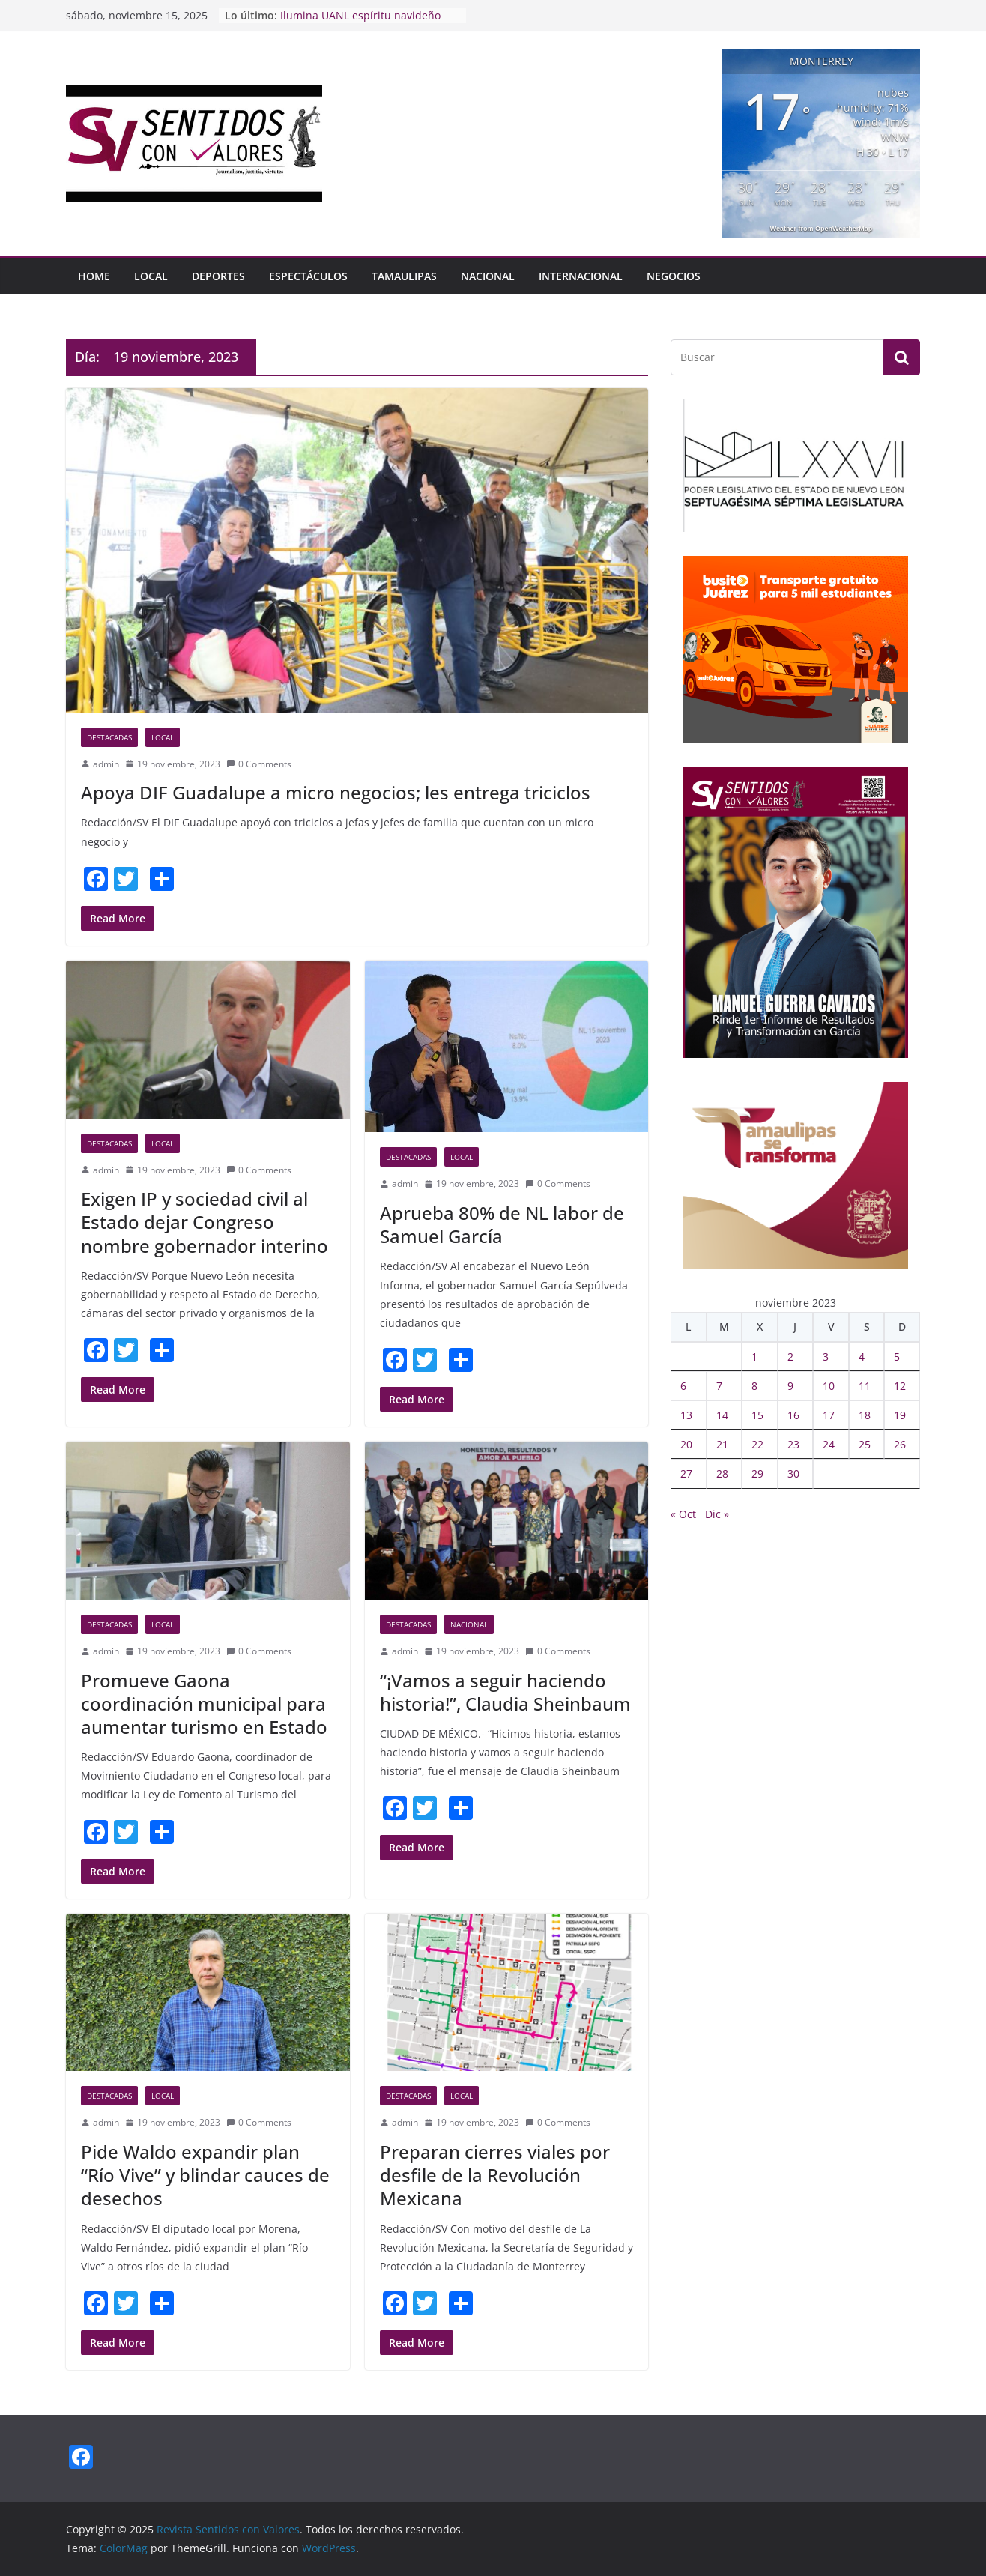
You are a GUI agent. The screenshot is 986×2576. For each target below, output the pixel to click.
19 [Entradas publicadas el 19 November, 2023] (900, 1415)
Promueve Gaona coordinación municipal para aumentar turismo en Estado (204, 1703)
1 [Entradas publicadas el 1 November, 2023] (754, 1356)
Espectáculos (308, 276)
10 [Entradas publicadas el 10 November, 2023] (829, 1386)
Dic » (717, 1514)
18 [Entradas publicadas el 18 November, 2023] (865, 1415)
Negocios (674, 276)
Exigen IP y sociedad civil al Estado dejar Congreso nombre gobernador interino (204, 1221)
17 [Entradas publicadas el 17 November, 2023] (829, 1415)
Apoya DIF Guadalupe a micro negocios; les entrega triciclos (335, 792)
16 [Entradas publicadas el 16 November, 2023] (793, 1415)
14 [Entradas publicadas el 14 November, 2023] (722, 1415)
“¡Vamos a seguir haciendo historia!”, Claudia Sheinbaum (505, 1692)
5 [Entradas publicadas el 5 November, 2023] (897, 1356)
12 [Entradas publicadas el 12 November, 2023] (900, 1386)
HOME (94, 276)
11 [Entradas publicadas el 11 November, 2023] (865, 1386)
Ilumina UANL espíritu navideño (360, 15)
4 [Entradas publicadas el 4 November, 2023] (862, 1356)
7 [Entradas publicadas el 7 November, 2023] (719, 1386)
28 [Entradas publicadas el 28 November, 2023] (722, 1473)
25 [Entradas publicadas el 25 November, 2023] (865, 1444)
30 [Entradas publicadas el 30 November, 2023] (793, 1473)
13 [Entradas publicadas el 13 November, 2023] (686, 1415)
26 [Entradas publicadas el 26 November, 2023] (900, 1444)
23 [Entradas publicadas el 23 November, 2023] (793, 1444)
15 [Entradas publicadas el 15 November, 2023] (757, 1415)
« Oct (683, 1514)
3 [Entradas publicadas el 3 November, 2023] (826, 1356)
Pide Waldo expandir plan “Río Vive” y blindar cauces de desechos (205, 2174)
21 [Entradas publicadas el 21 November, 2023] (722, 1444)
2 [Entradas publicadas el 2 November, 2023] (790, 1356)
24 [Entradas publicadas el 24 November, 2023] (829, 1444)
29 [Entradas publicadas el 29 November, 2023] (757, 1473)
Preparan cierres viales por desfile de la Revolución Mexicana (495, 2174)
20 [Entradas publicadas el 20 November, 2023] (686, 1444)
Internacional (581, 276)
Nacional (488, 276)
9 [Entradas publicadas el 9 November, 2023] (790, 1386)
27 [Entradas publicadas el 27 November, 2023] (686, 1473)
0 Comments (258, 764)
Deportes (218, 276)
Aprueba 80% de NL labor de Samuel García (502, 1224)
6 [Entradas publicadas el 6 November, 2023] (683, 1386)
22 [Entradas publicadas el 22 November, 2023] (757, 1444)
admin (106, 764)
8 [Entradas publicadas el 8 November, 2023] (754, 1386)
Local (151, 276)
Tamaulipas (404, 276)
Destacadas (109, 737)
